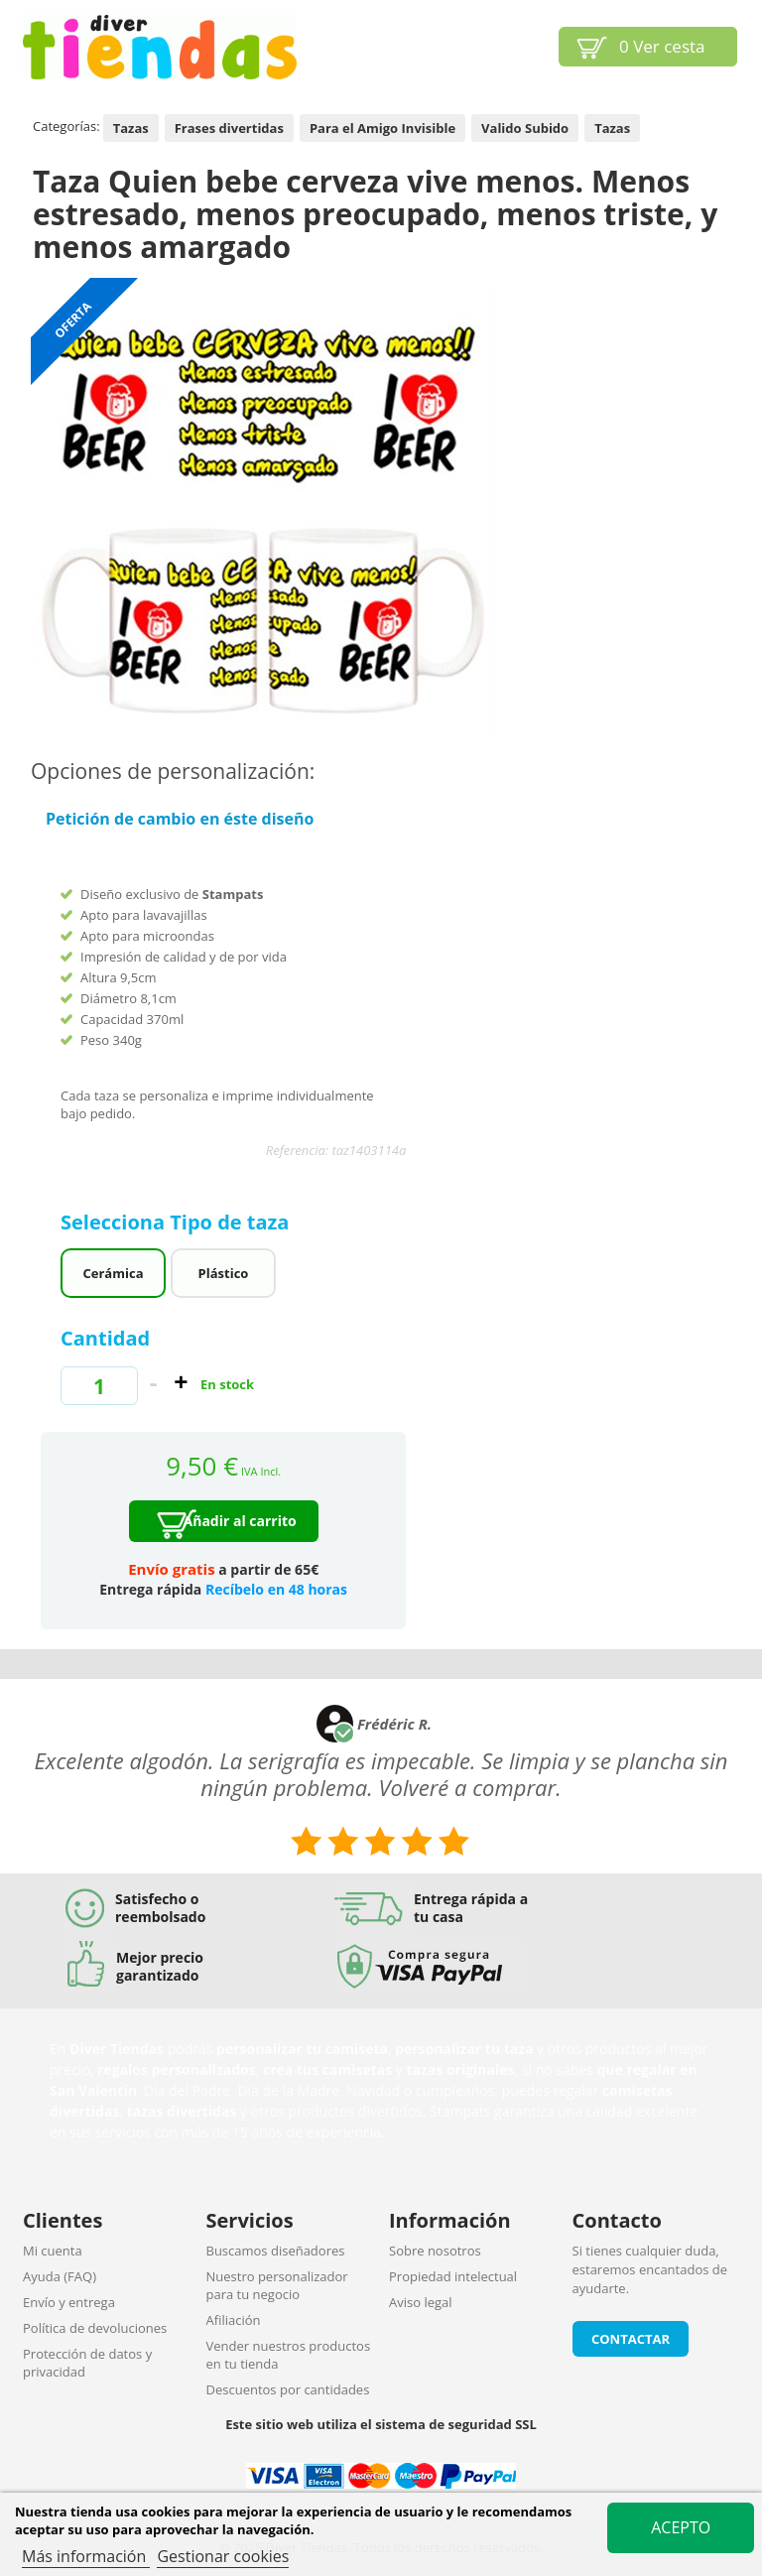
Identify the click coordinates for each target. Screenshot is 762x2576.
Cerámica (113, 1273)
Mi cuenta (52, 2250)
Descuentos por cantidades (288, 2389)
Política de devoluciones (95, 2328)
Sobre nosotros (435, 2250)
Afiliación (233, 2320)
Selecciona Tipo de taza (178, 1222)
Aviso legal (420, 2302)
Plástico (223, 1273)
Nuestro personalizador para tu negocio (277, 2285)
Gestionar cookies (223, 2556)
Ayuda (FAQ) (59, 2276)
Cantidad (105, 1338)
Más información (86, 2556)
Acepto (680, 2527)
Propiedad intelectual (453, 2276)
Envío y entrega (69, 2302)
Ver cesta (662, 46)
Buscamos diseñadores (275, 2250)
